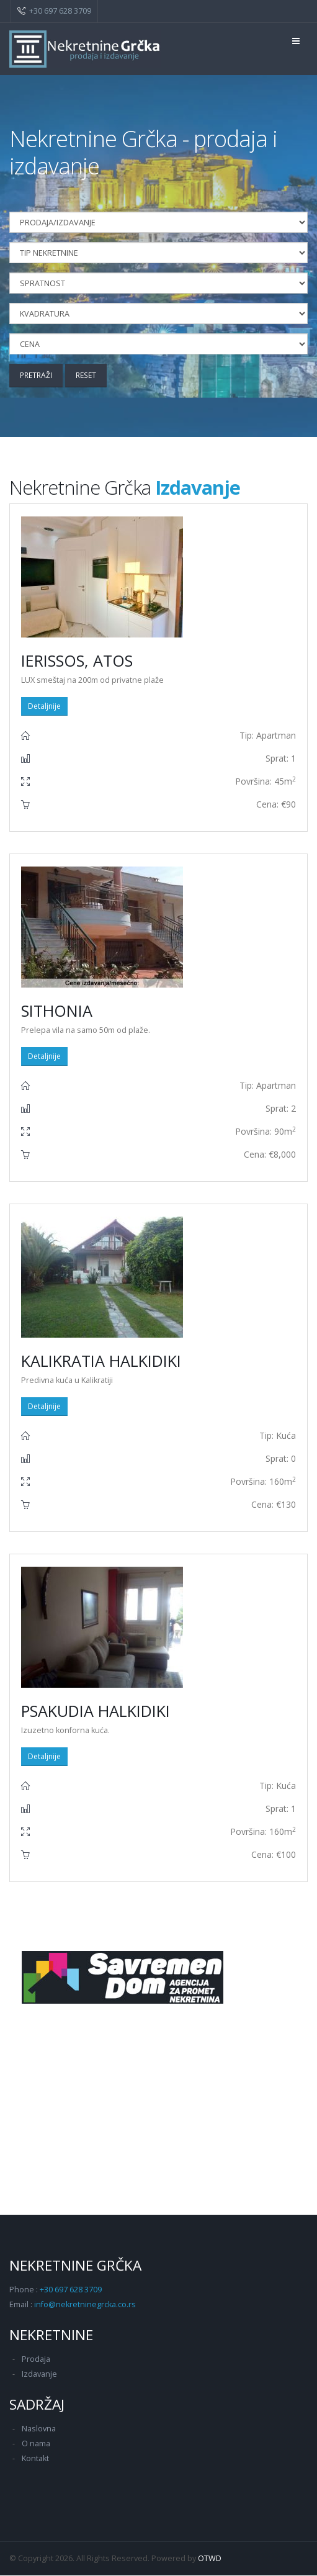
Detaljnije (44, 706)
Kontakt (35, 2459)
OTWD (209, 2559)
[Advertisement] (158, 2110)
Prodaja (36, 2359)
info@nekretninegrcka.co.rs (85, 2305)
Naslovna (39, 2429)
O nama (36, 2444)
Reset (89, 375)
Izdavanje (39, 2374)
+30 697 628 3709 (60, 11)
